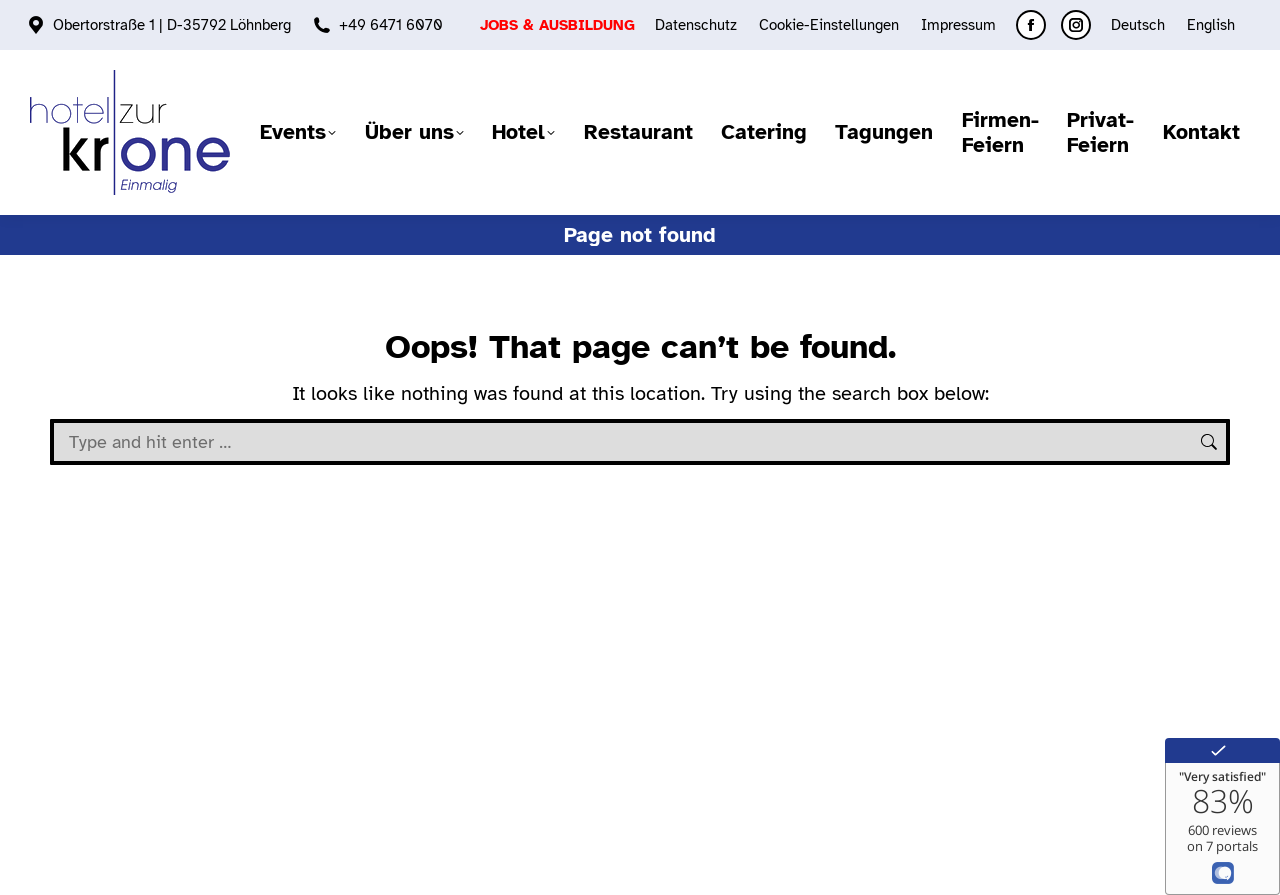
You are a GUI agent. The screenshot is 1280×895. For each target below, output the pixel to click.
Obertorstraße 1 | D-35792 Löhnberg (172, 25)
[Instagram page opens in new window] (1076, 25)
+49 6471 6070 (391, 25)
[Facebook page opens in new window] (1031, 25)
